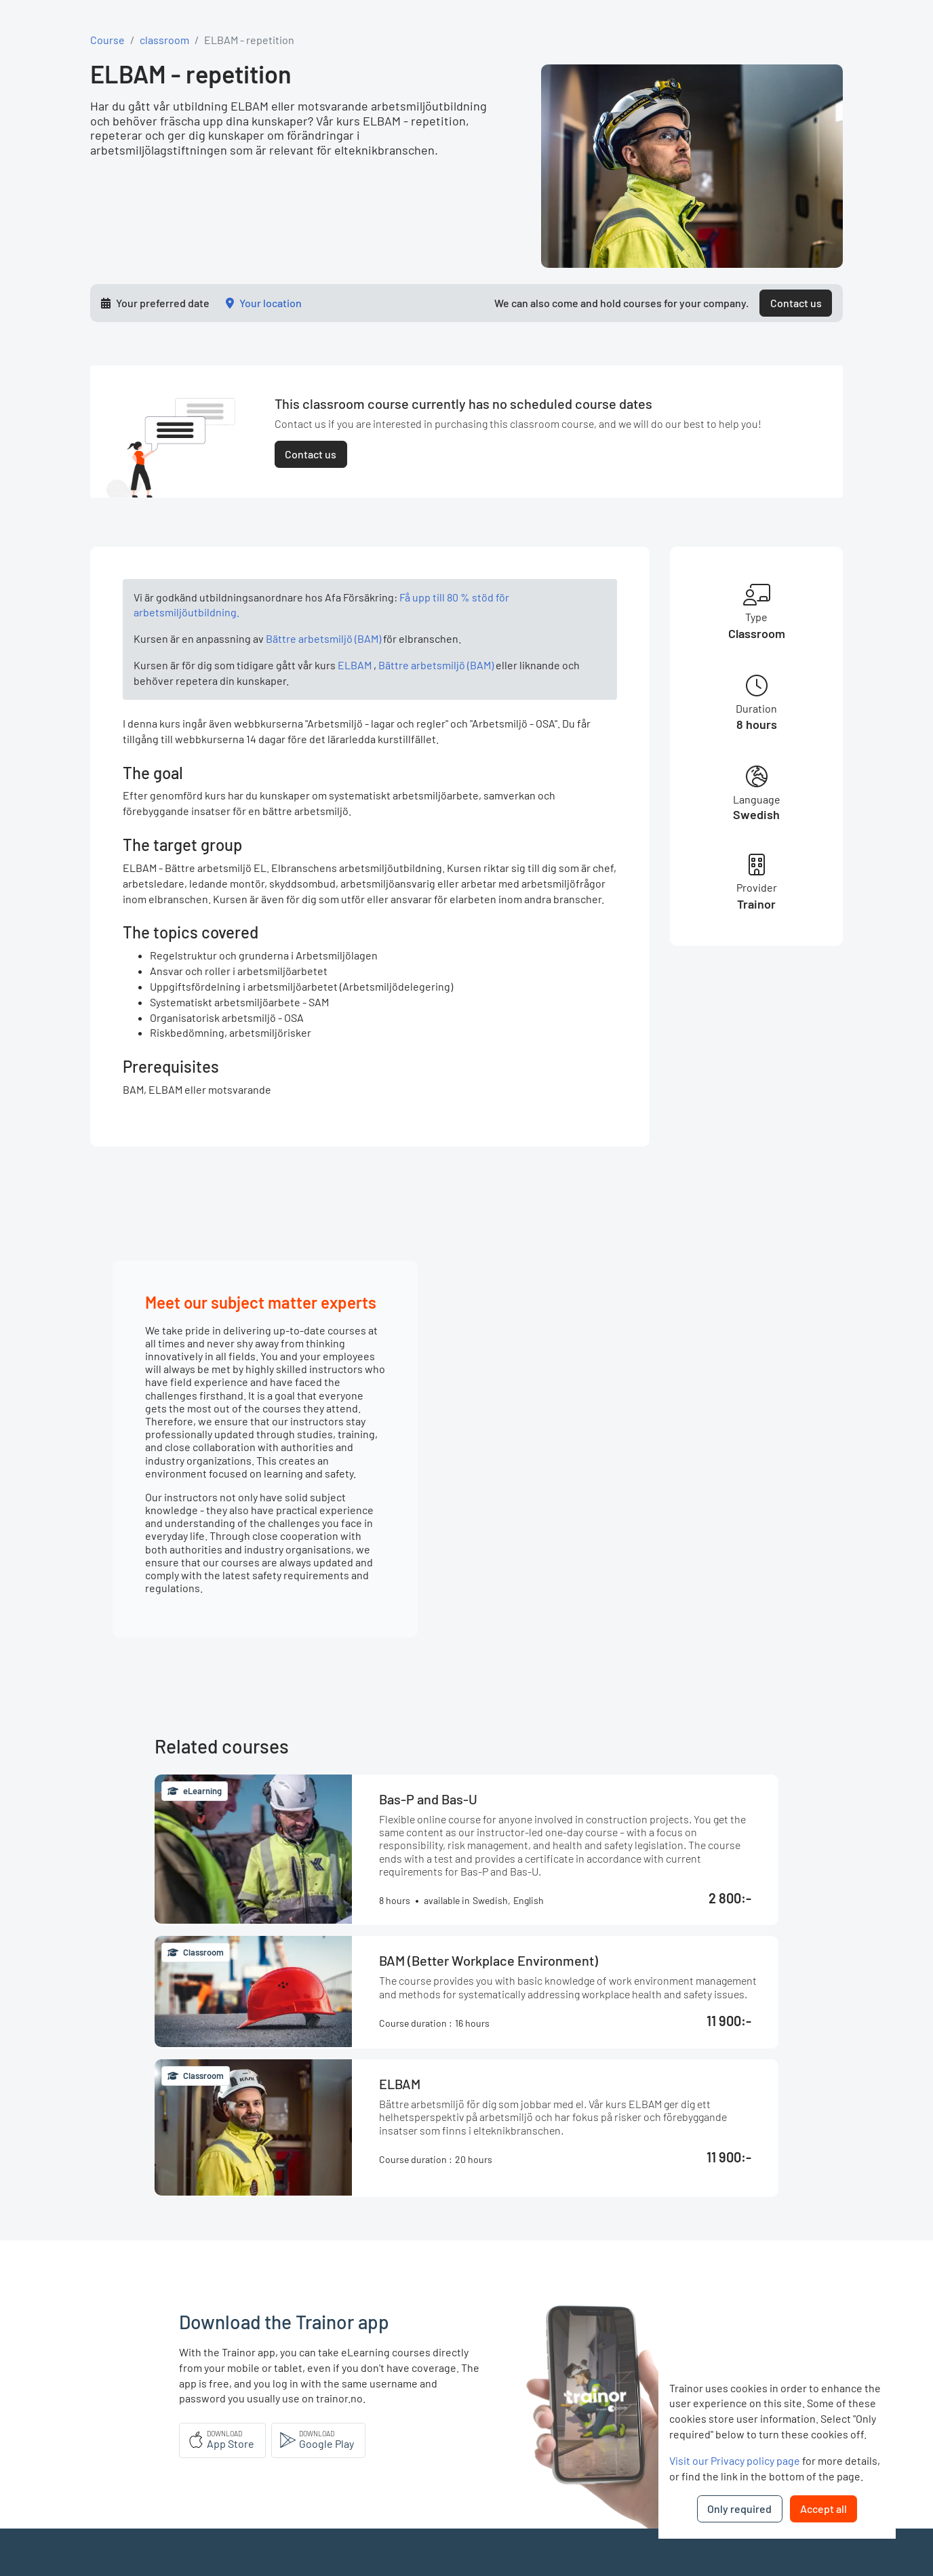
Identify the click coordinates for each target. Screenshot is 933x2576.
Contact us (796, 302)
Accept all (823, 2508)
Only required (739, 2508)
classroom (164, 39)
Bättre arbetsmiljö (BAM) (323, 638)
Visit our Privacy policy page (734, 2460)
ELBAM (355, 664)
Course (107, 39)
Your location (270, 302)
